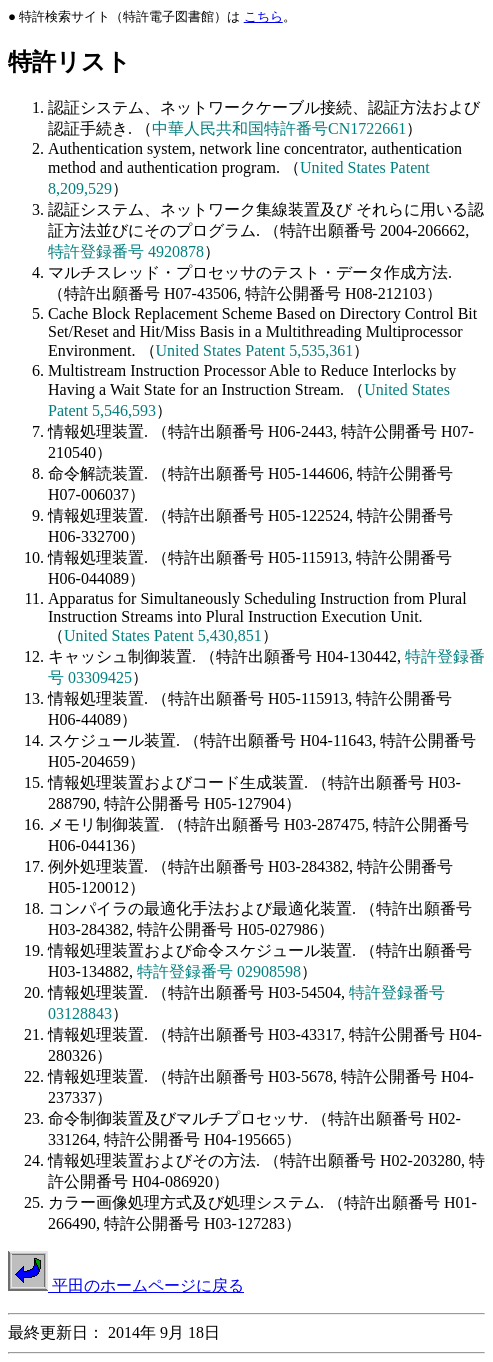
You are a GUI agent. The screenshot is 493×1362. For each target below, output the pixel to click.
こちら (263, 16)
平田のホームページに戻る (126, 1285)
